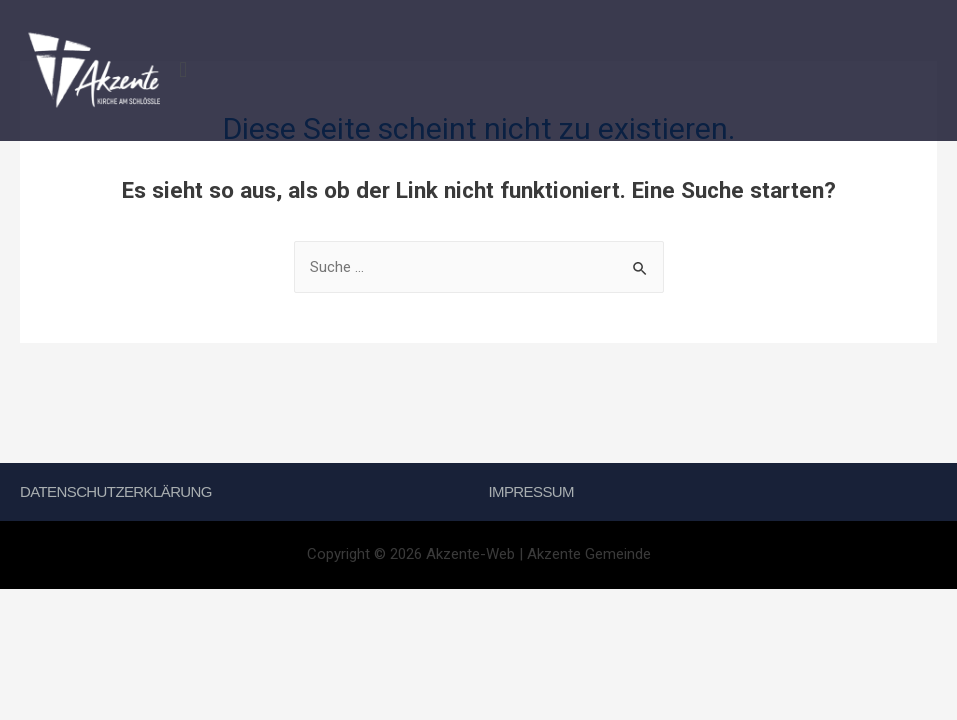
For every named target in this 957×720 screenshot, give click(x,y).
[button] (564, 70)
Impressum (531, 491)
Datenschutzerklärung (116, 491)
